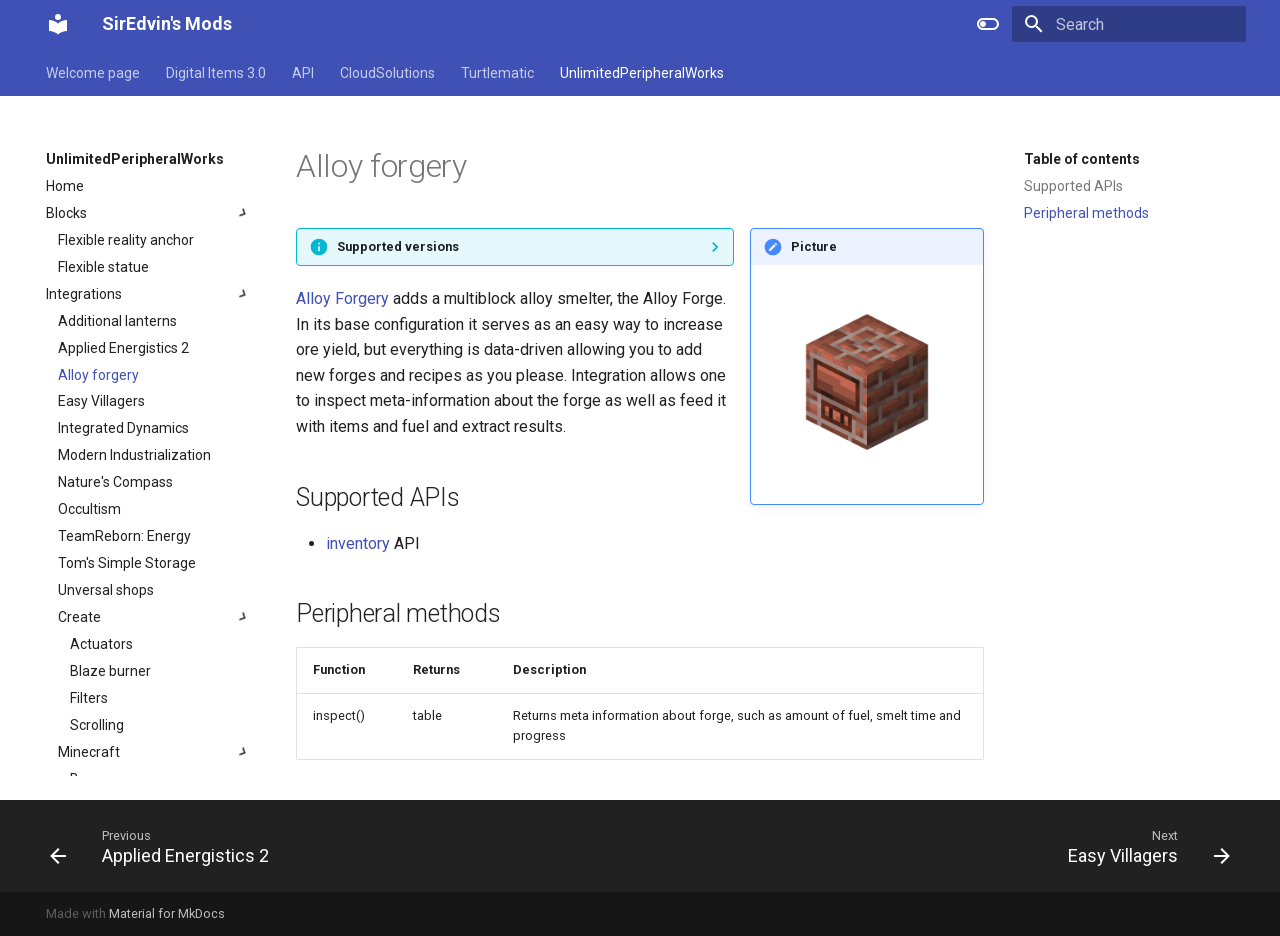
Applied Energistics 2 (123, 348)
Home (65, 186)
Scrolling (97, 725)
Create (155, 617)
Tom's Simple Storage (127, 563)
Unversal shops (106, 590)
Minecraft (155, 752)
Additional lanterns (117, 321)
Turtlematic (497, 73)
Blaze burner (110, 671)
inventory (358, 543)
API (303, 73)
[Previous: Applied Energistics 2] (165, 846)
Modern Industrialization (134, 455)
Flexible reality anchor (126, 240)
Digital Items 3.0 (216, 73)
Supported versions (398, 246)
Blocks (149, 213)
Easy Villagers (101, 401)
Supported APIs (1073, 186)
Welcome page (93, 73)
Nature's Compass (115, 482)
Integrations (149, 294)
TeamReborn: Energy (124, 536)
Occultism (89, 509)
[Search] (1129, 24)
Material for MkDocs (167, 913)
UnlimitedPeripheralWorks (642, 73)
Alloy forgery (98, 375)
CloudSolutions (387, 73)
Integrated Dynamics (123, 428)
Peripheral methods (1086, 213)
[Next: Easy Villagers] (1143, 846)
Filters (89, 698)
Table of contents (1082, 159)
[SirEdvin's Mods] (58, 24)
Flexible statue (103, 267)
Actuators (101, 644)
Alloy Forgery (342, 298)
